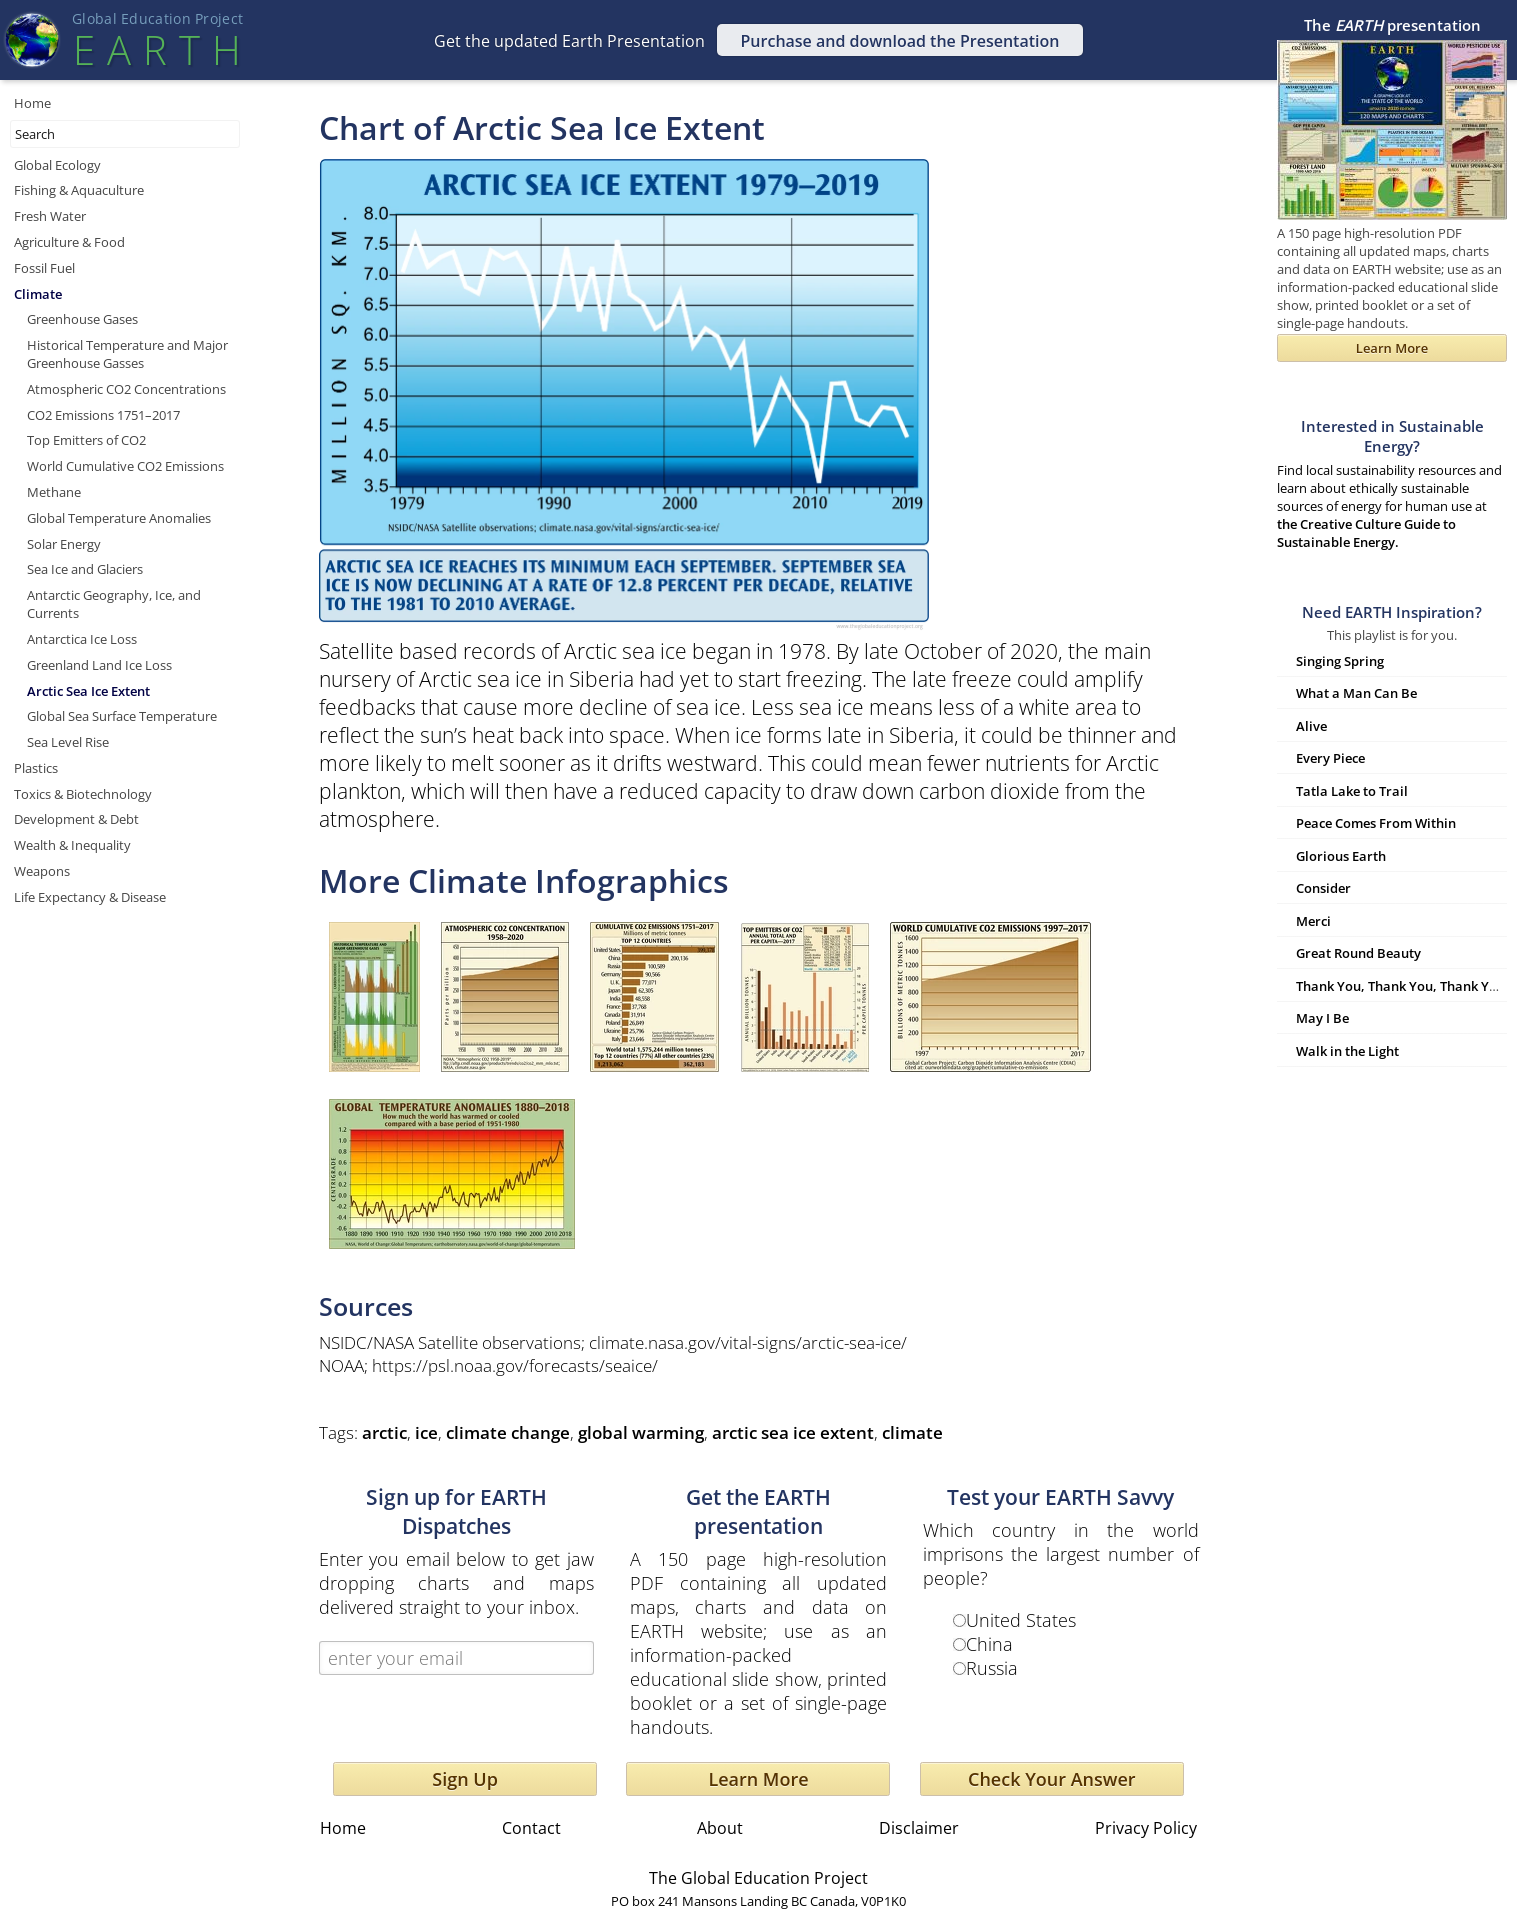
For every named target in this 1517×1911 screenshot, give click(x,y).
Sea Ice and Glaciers (85, 569)
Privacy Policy (1146, 1828)
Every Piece (1330, 758)
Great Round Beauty (1358, 953)
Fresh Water (50, 216)
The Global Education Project (758, 1878)
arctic (384, 1432)
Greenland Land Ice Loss (99, 665)
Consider (1323, 888)
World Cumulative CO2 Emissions (125, 466)
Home (32, 103)
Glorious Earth (1341, 856)
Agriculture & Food (69, 242)
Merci (1313, 921)
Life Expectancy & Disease (90, 897)
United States (1021, 1620)
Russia (992, 1668)
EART (157, 49)
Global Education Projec (157, 18)
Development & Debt (76, 819)
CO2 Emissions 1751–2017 (103, 415)
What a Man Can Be (1356, 693)
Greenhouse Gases (82, 319)
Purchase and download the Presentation (900, 41)
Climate (38, 294)
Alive (1311, 726)
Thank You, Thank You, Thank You (1400, 986)
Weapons (42, 871)
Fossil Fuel (44, 268)
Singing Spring (1340, 661)
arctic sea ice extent (793, 1432)
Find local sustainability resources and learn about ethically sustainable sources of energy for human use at (1392, 483)
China (989, 1644)
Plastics (36, 768)
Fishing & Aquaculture (79, 190)
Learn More (758, 1779)
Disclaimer (919, 1828)
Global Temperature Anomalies (119, 518)
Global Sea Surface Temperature (122, 716)
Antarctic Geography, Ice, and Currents (114, 604)
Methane (54, 492)
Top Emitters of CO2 (86, 440)
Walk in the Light (1347, 1051)
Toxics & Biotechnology (83, 794)
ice (426, 1432)
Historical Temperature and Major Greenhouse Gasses (127, 354)
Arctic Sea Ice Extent (88, 691)
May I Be (1322, 1018)
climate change (508, 1432)
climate (912, 1432)
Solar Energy (64, 544)
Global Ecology (57, 165)
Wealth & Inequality (72, 845)
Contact (531, 1828)
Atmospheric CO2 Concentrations (126, 389)
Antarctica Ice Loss (82, 639)
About (720, 1828)
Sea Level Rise (68, 742)
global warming (641, 1432)
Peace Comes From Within (1376, 823)
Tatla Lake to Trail (1352, 791)
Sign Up (465, 1779)
